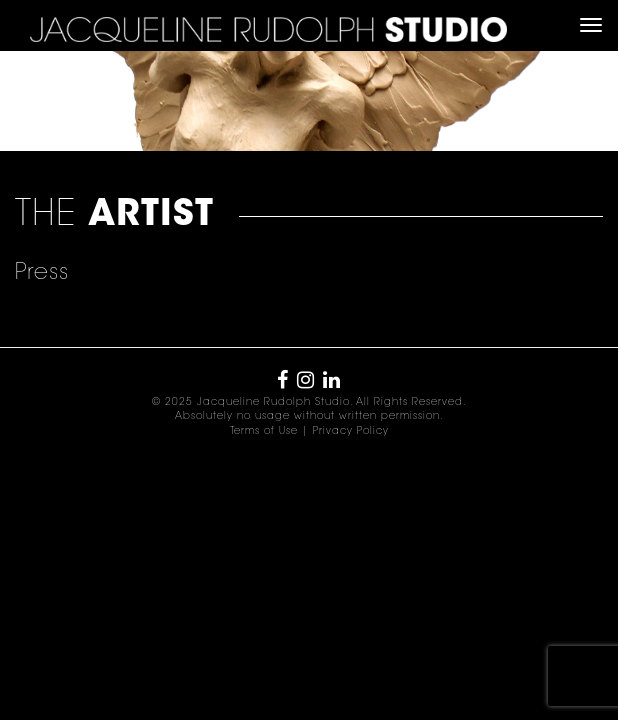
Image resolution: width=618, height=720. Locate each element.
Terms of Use (264, 432)
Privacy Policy (351, 432)
